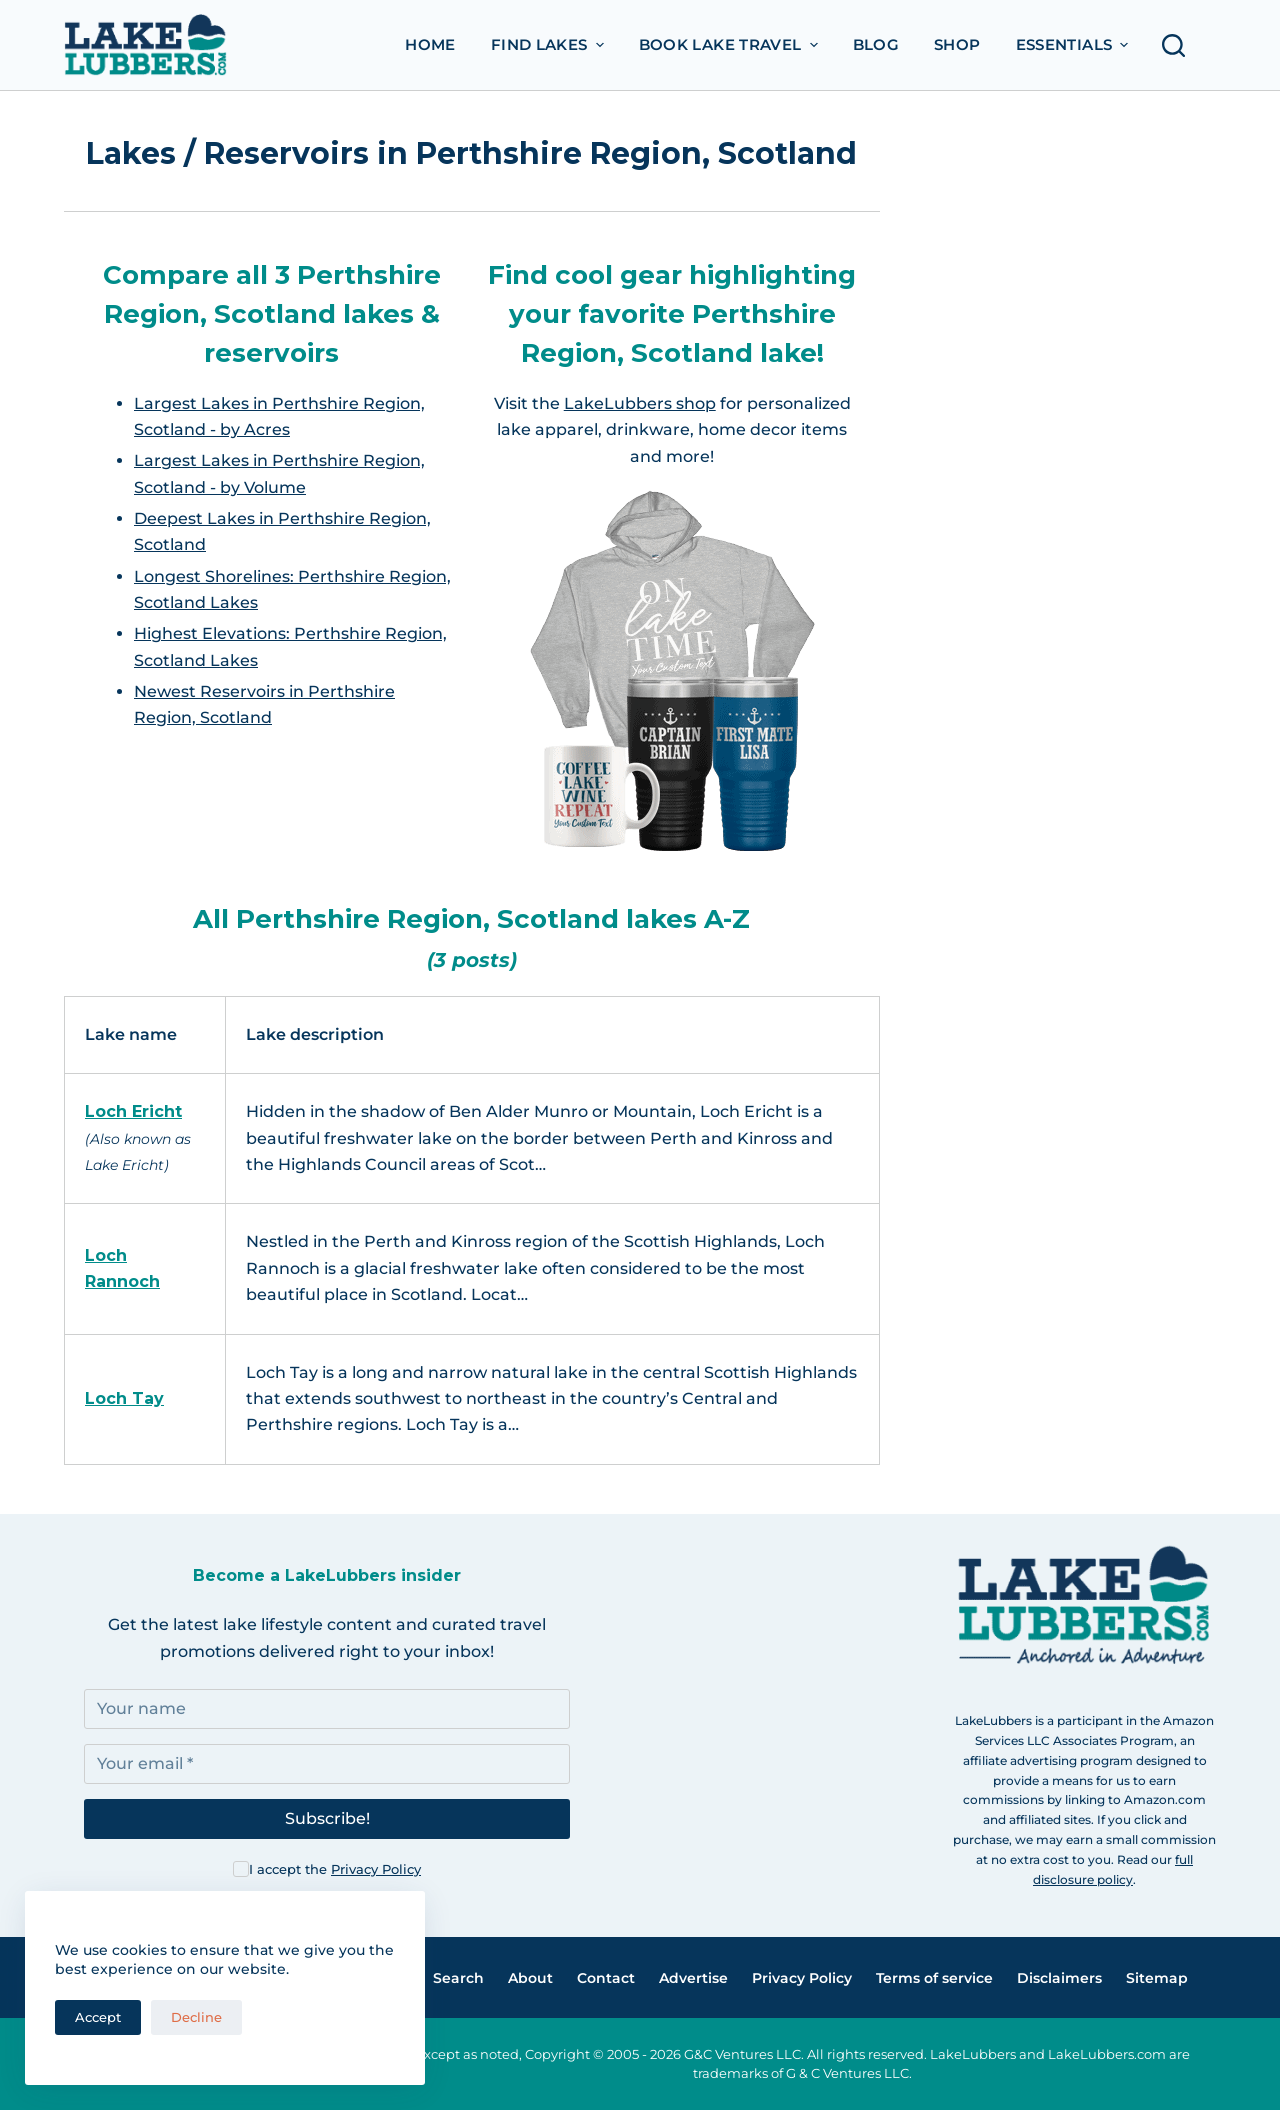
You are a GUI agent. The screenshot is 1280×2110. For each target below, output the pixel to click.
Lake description (315, 1034)
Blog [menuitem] (876, 44)
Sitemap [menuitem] (1157, 1978)
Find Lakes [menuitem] (550, 44)
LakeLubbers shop (640, 403)
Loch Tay (124, 1398)
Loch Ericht (133, 1111)
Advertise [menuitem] (693, 1978)
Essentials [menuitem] (1075, 44)
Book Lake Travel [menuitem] (731, 44)
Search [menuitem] (458, 1978)
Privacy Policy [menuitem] (802, 1978)
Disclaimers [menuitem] (1059, 1978)
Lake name (131, 1034)
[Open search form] (1179, 45)
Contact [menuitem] (606, 1978)
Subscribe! (327, 1818)
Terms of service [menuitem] (934, 1978)
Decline (196, 2017)
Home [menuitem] (430, 44)
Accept (98, 2017)
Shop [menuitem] (957, 44)
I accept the (335, 1869)
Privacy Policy (376, 1869)
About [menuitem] (530, 1978)
